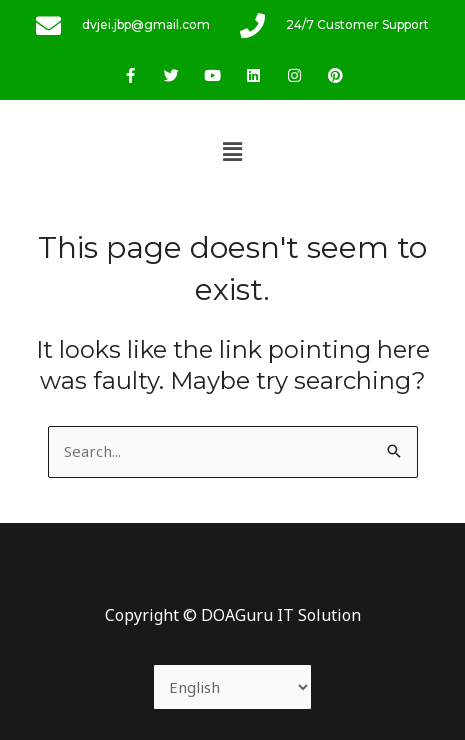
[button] (232, 151)
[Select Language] (233, 687)
